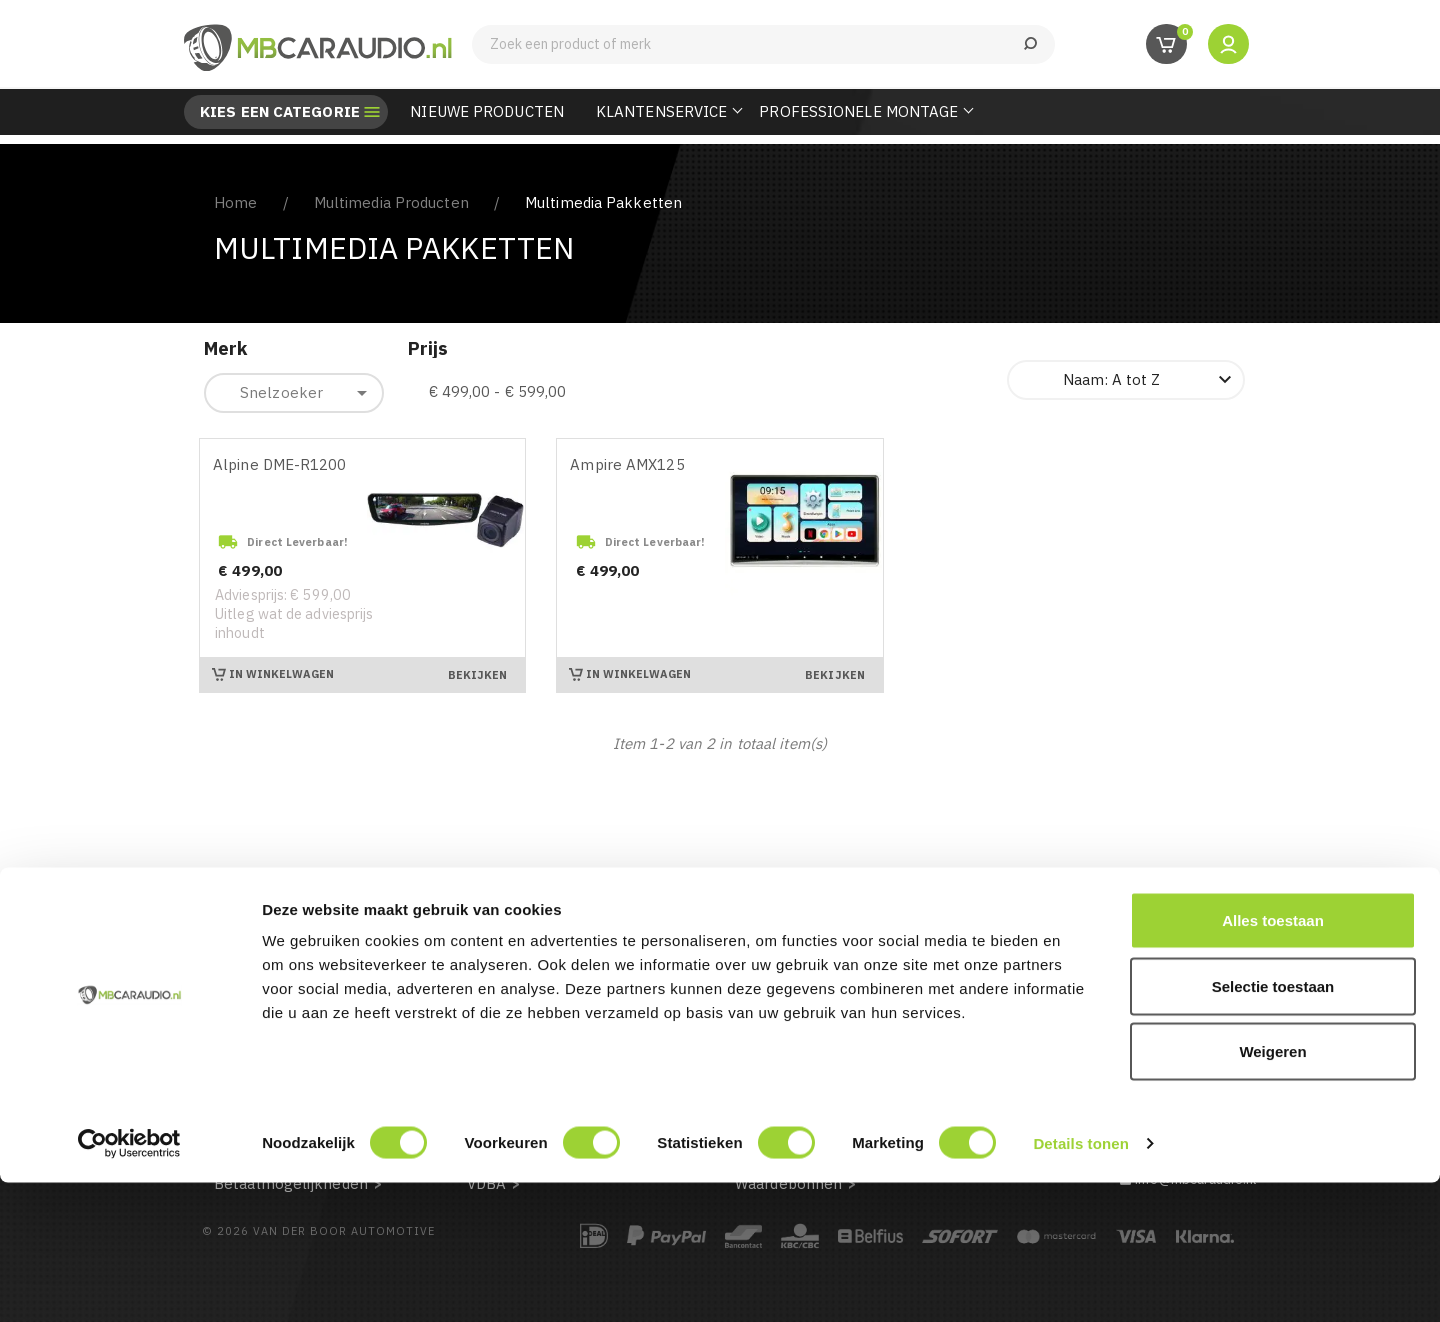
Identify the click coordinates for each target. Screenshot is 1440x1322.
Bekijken (478, 675)
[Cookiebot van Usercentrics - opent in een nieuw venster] (129, 1283)
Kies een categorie (280, 112)
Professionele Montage (858, 111)
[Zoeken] (763, 44)
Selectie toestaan (1273, 1125)
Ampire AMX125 (627, 464)
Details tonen (1080, 1282)
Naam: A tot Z (1150, 380)
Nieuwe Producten (487, 111)
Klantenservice (661, 111)
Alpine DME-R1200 (280, 464)
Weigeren (1272, 1190)
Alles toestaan (1273, 1059)
